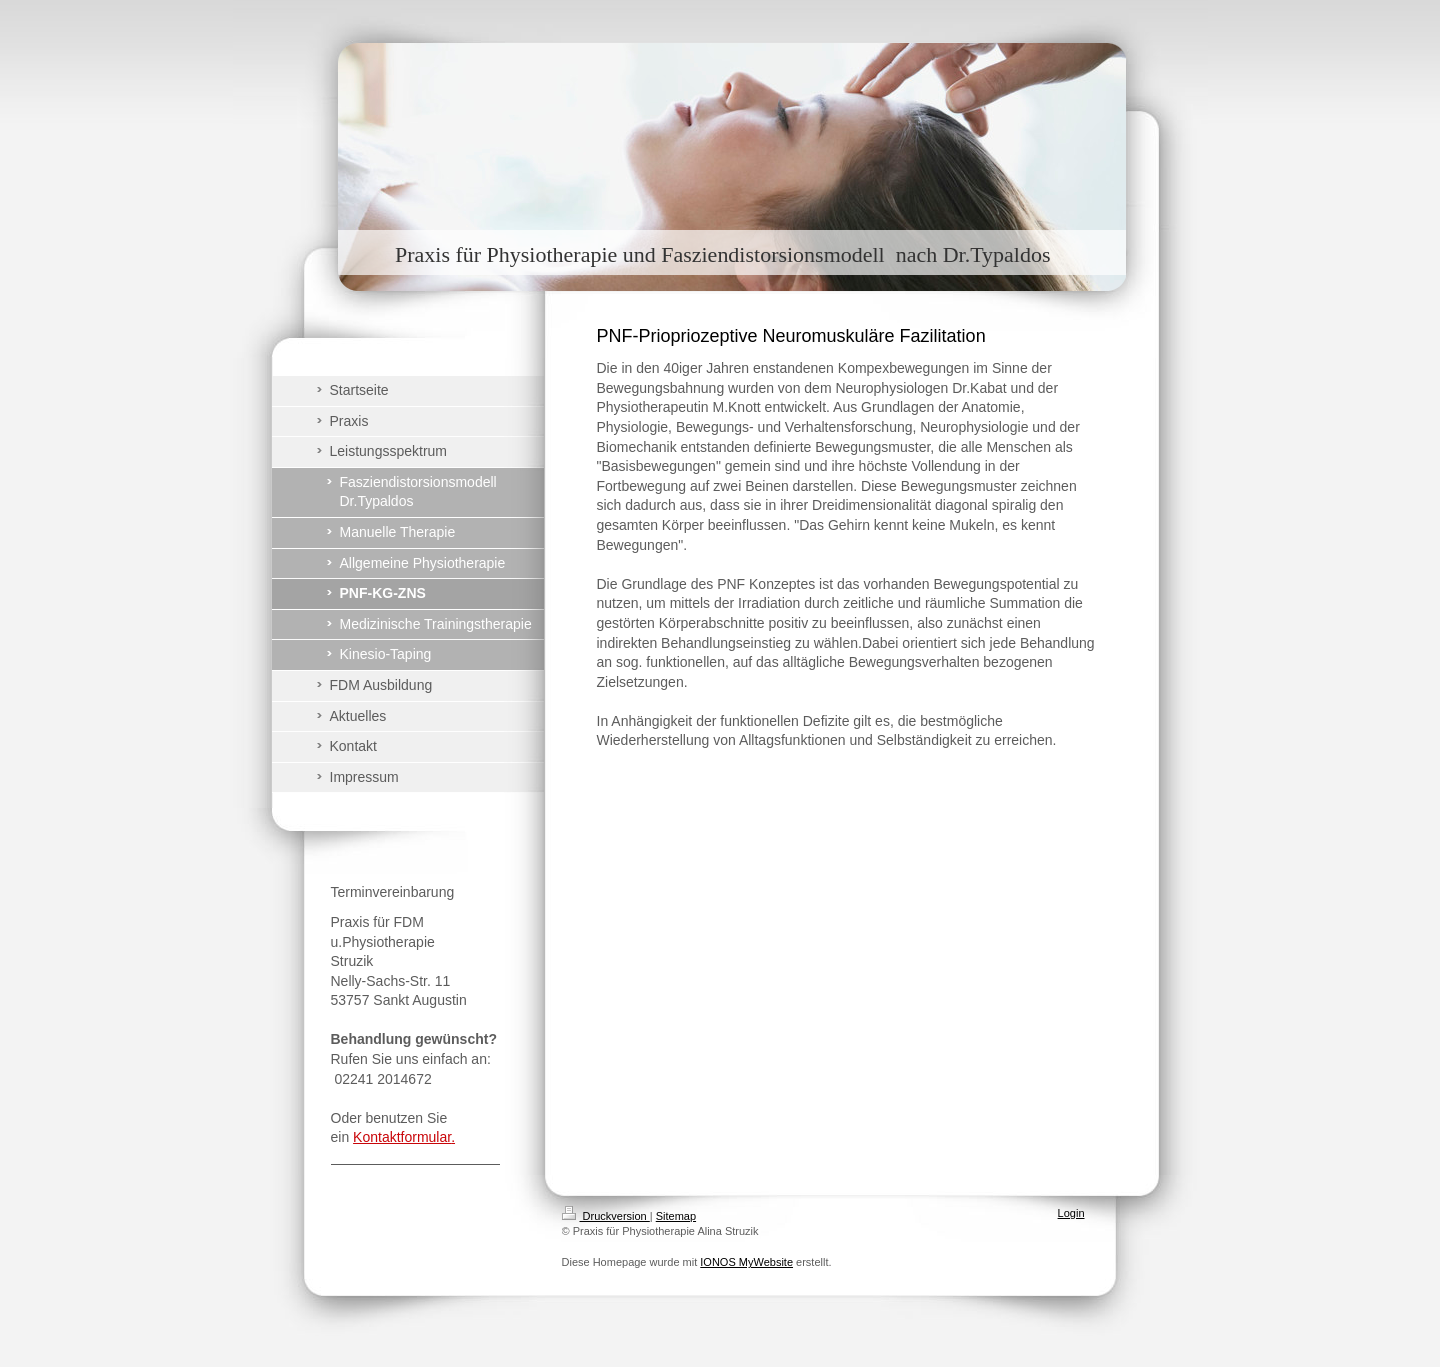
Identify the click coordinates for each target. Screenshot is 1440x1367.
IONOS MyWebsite (746, 1262)
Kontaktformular (402, 1137)
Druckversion (606, 1216)
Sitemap (676, 1216)
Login (1071, 1213)
